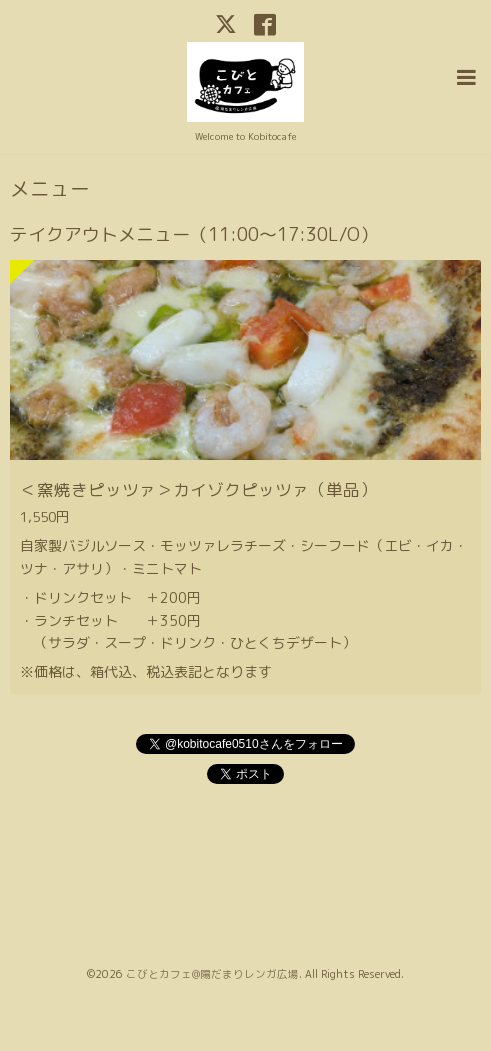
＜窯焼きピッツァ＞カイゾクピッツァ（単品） (198, 489)
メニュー (50, 189)
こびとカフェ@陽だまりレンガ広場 (212, 974)
